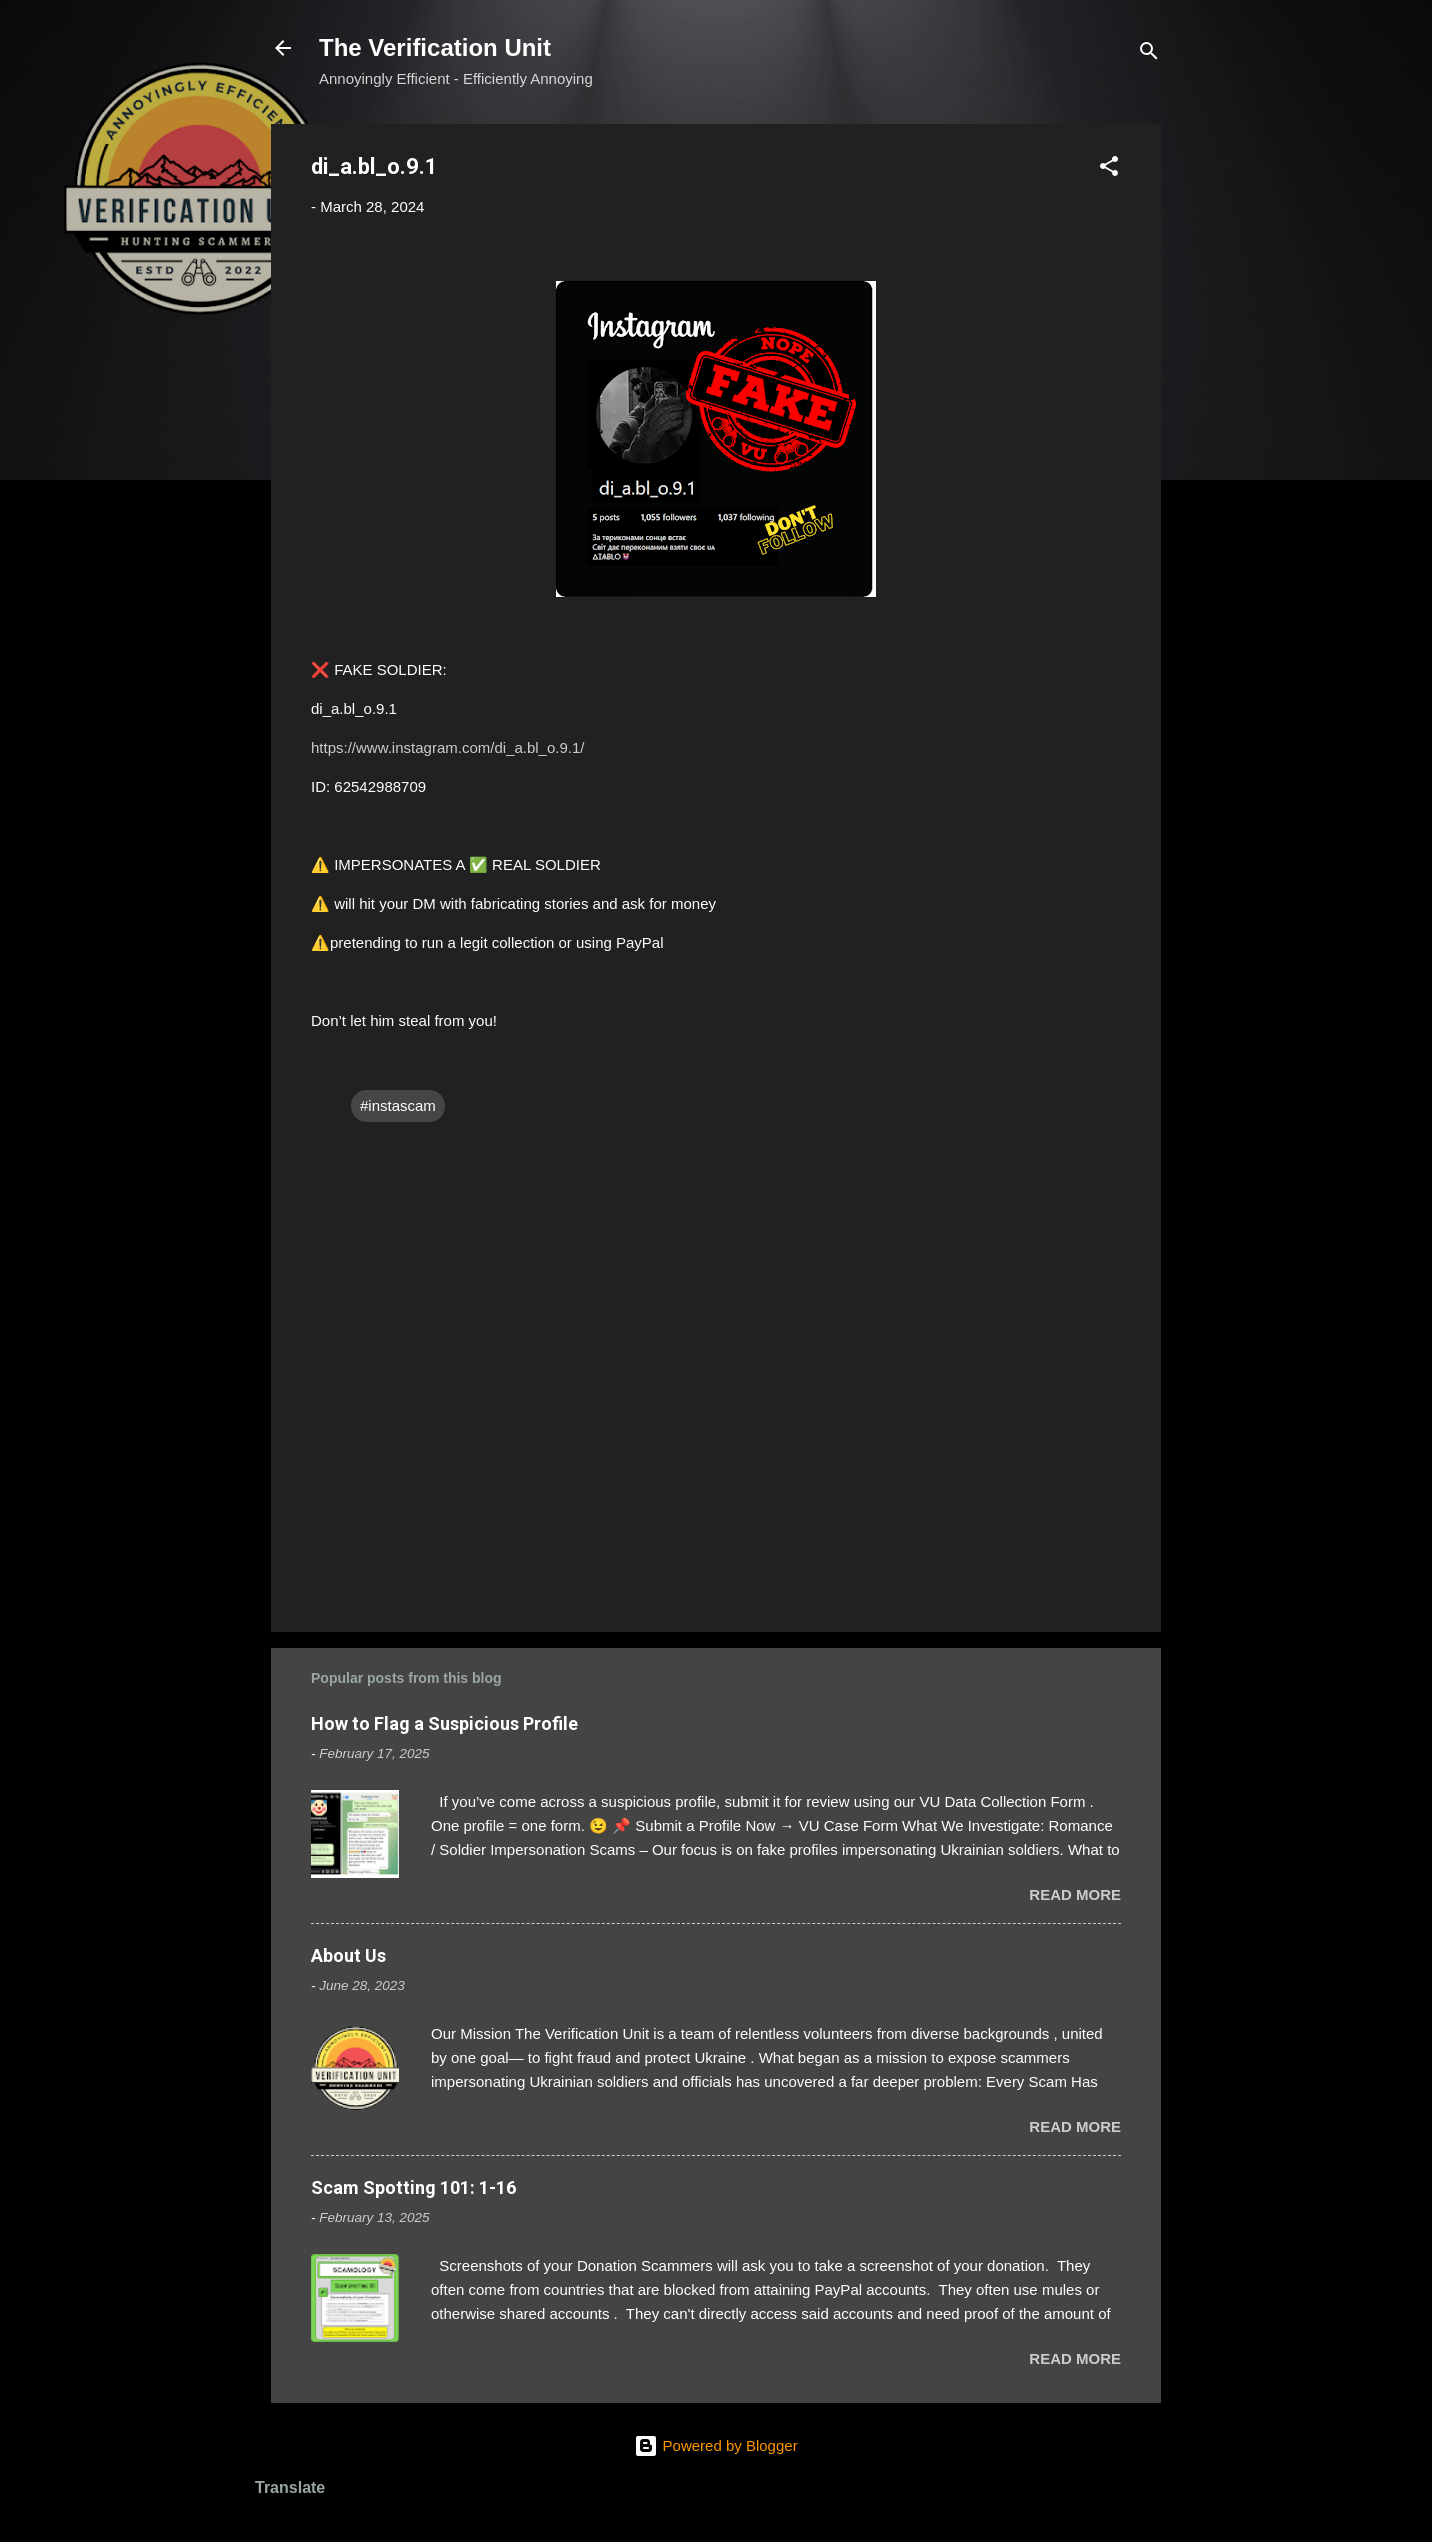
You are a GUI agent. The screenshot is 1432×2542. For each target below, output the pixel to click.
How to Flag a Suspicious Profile (444, 1723)
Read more (1075, 1894)
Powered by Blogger (715, 2445)
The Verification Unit (435, 47)
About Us (348, 1955)
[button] (1109, 169)
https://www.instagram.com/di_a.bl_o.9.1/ (447, 747)
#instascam (398, 1105)
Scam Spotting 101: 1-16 (413, 2187)
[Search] (1149, 54)
